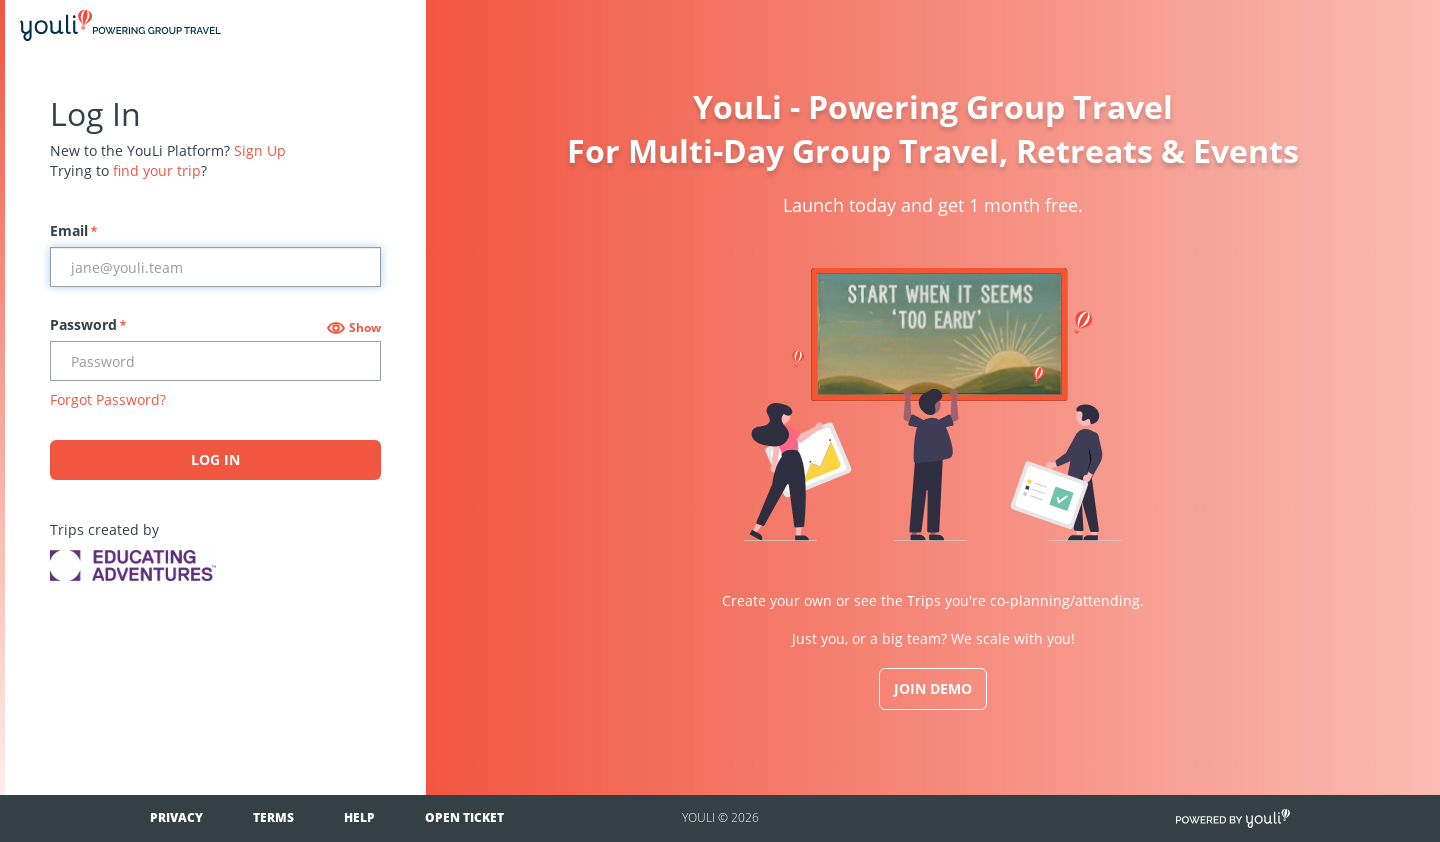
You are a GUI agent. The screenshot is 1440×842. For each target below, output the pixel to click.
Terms (273, 817)
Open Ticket (464, 817)
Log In (215, 459)
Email (73, 230)
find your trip (157, 170)
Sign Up (260, 150)
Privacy (176, 817)
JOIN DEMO (933, 688)
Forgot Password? (108, 399)
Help (359, 817)
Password (88, 324)
